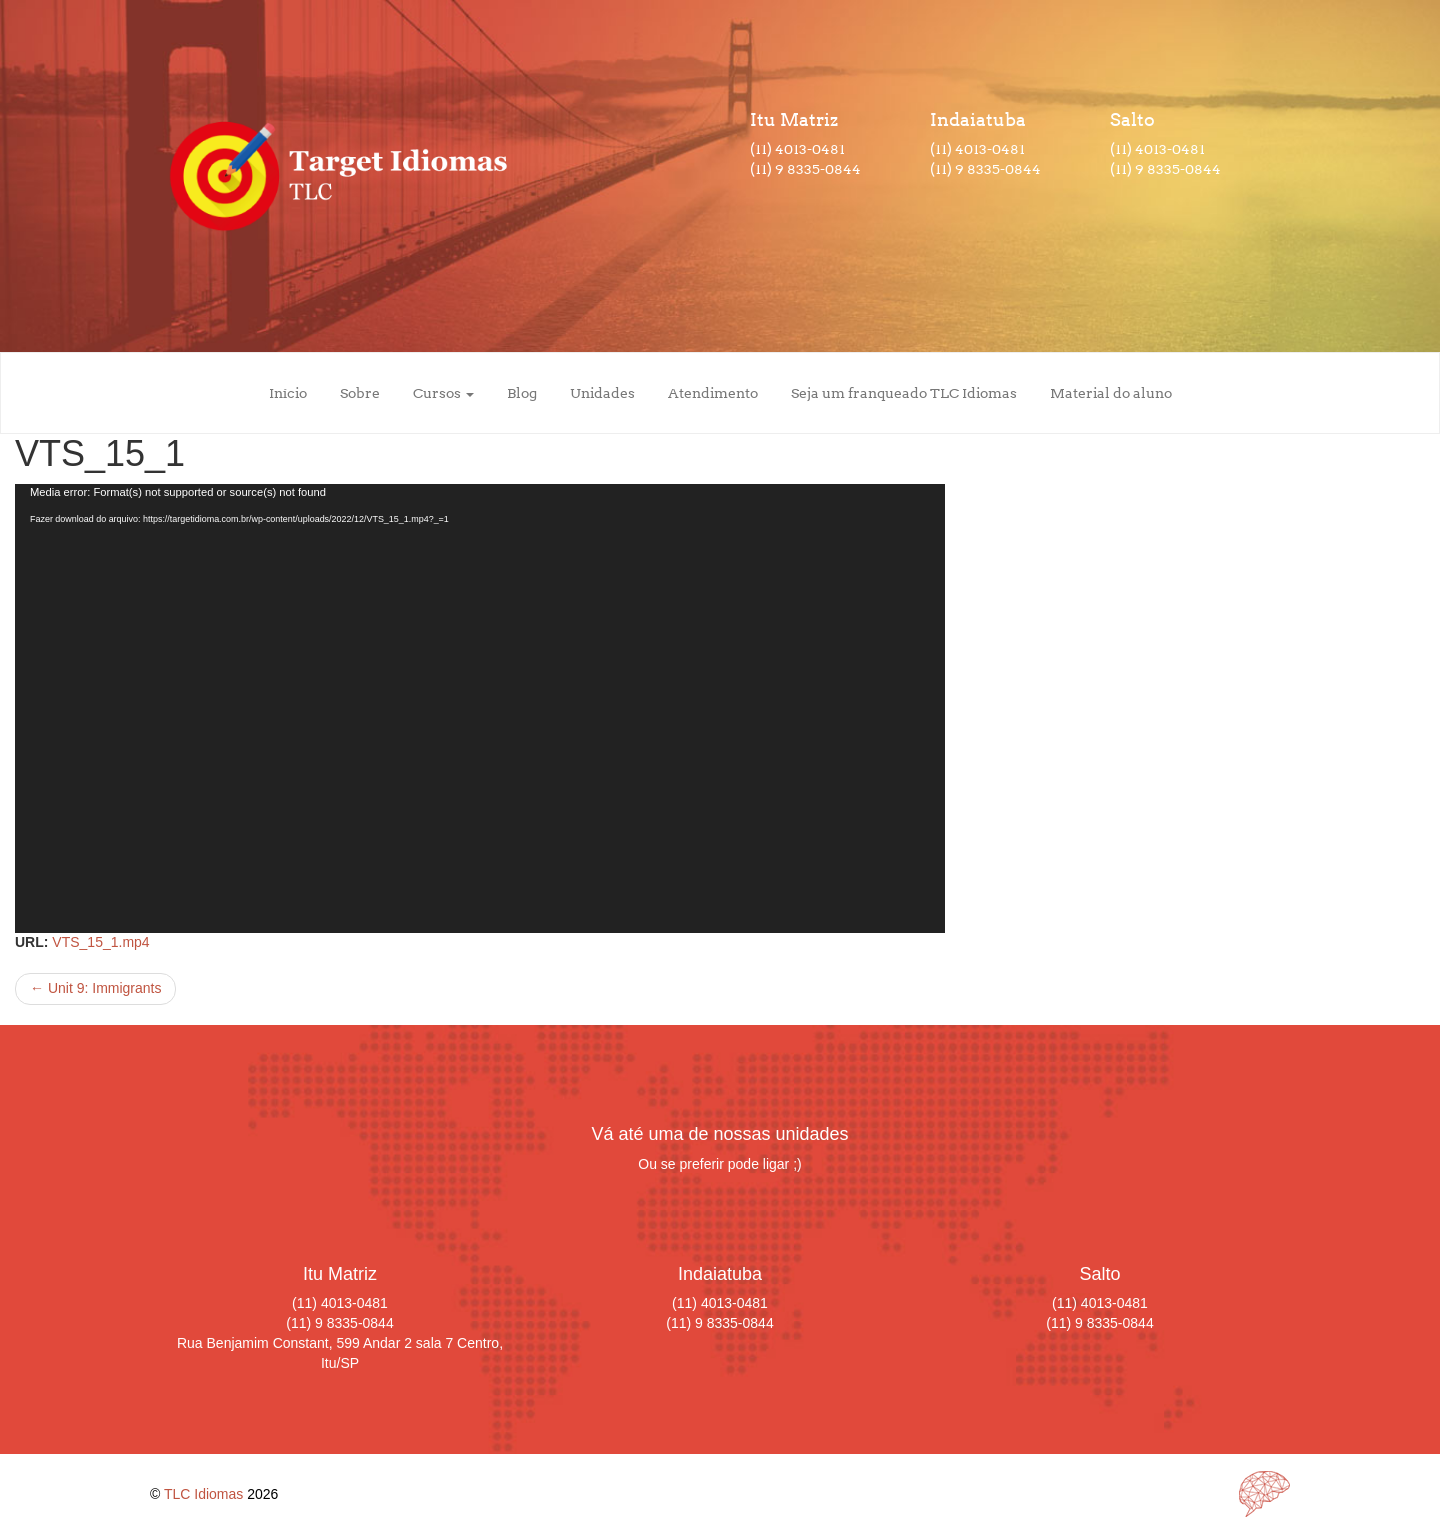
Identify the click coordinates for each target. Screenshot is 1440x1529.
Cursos (443, 393)
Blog (522, 393)
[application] (480, 708)
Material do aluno (1111, 393)
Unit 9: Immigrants (95, 988)
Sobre (360, 393)
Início (288, 393)
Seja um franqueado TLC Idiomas (904, 393)
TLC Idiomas (203, 1494)
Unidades (602, 393)
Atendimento (713, 393)
